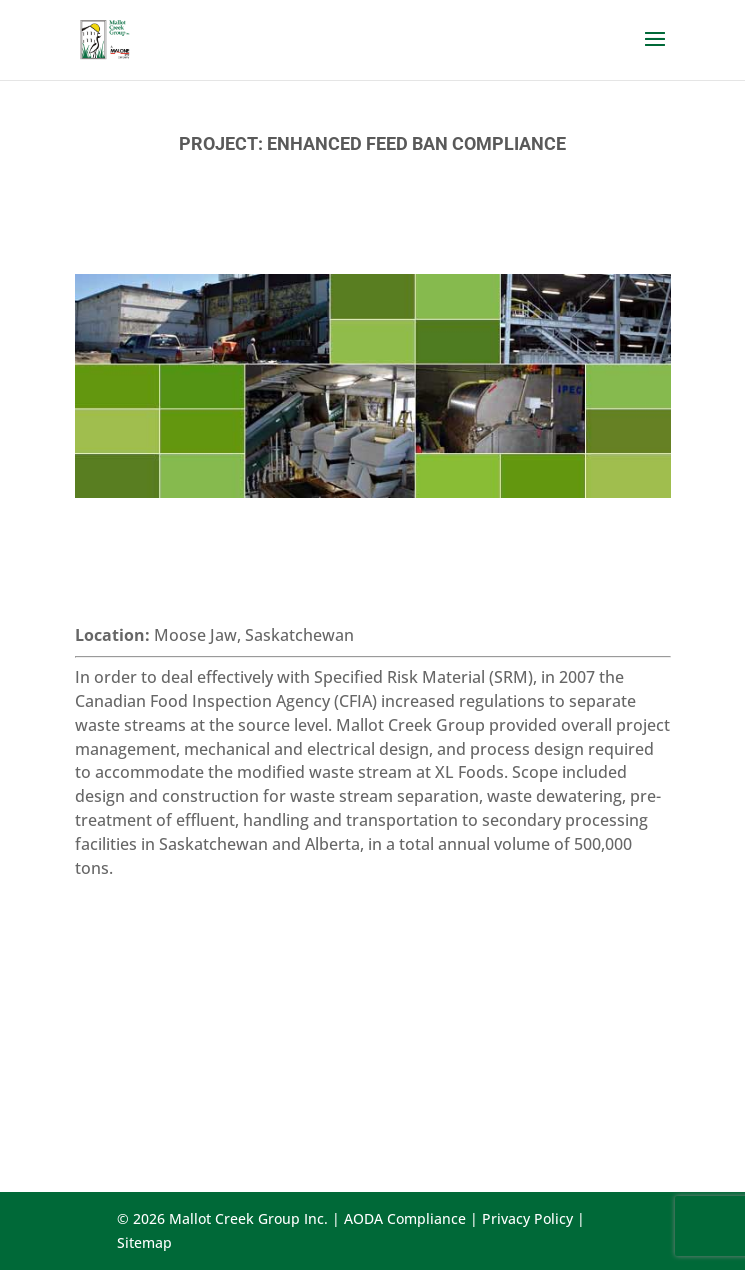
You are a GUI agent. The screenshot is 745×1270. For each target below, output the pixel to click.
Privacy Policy (527, 1218)
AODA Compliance (405, 1218)
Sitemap (144, 1242)
